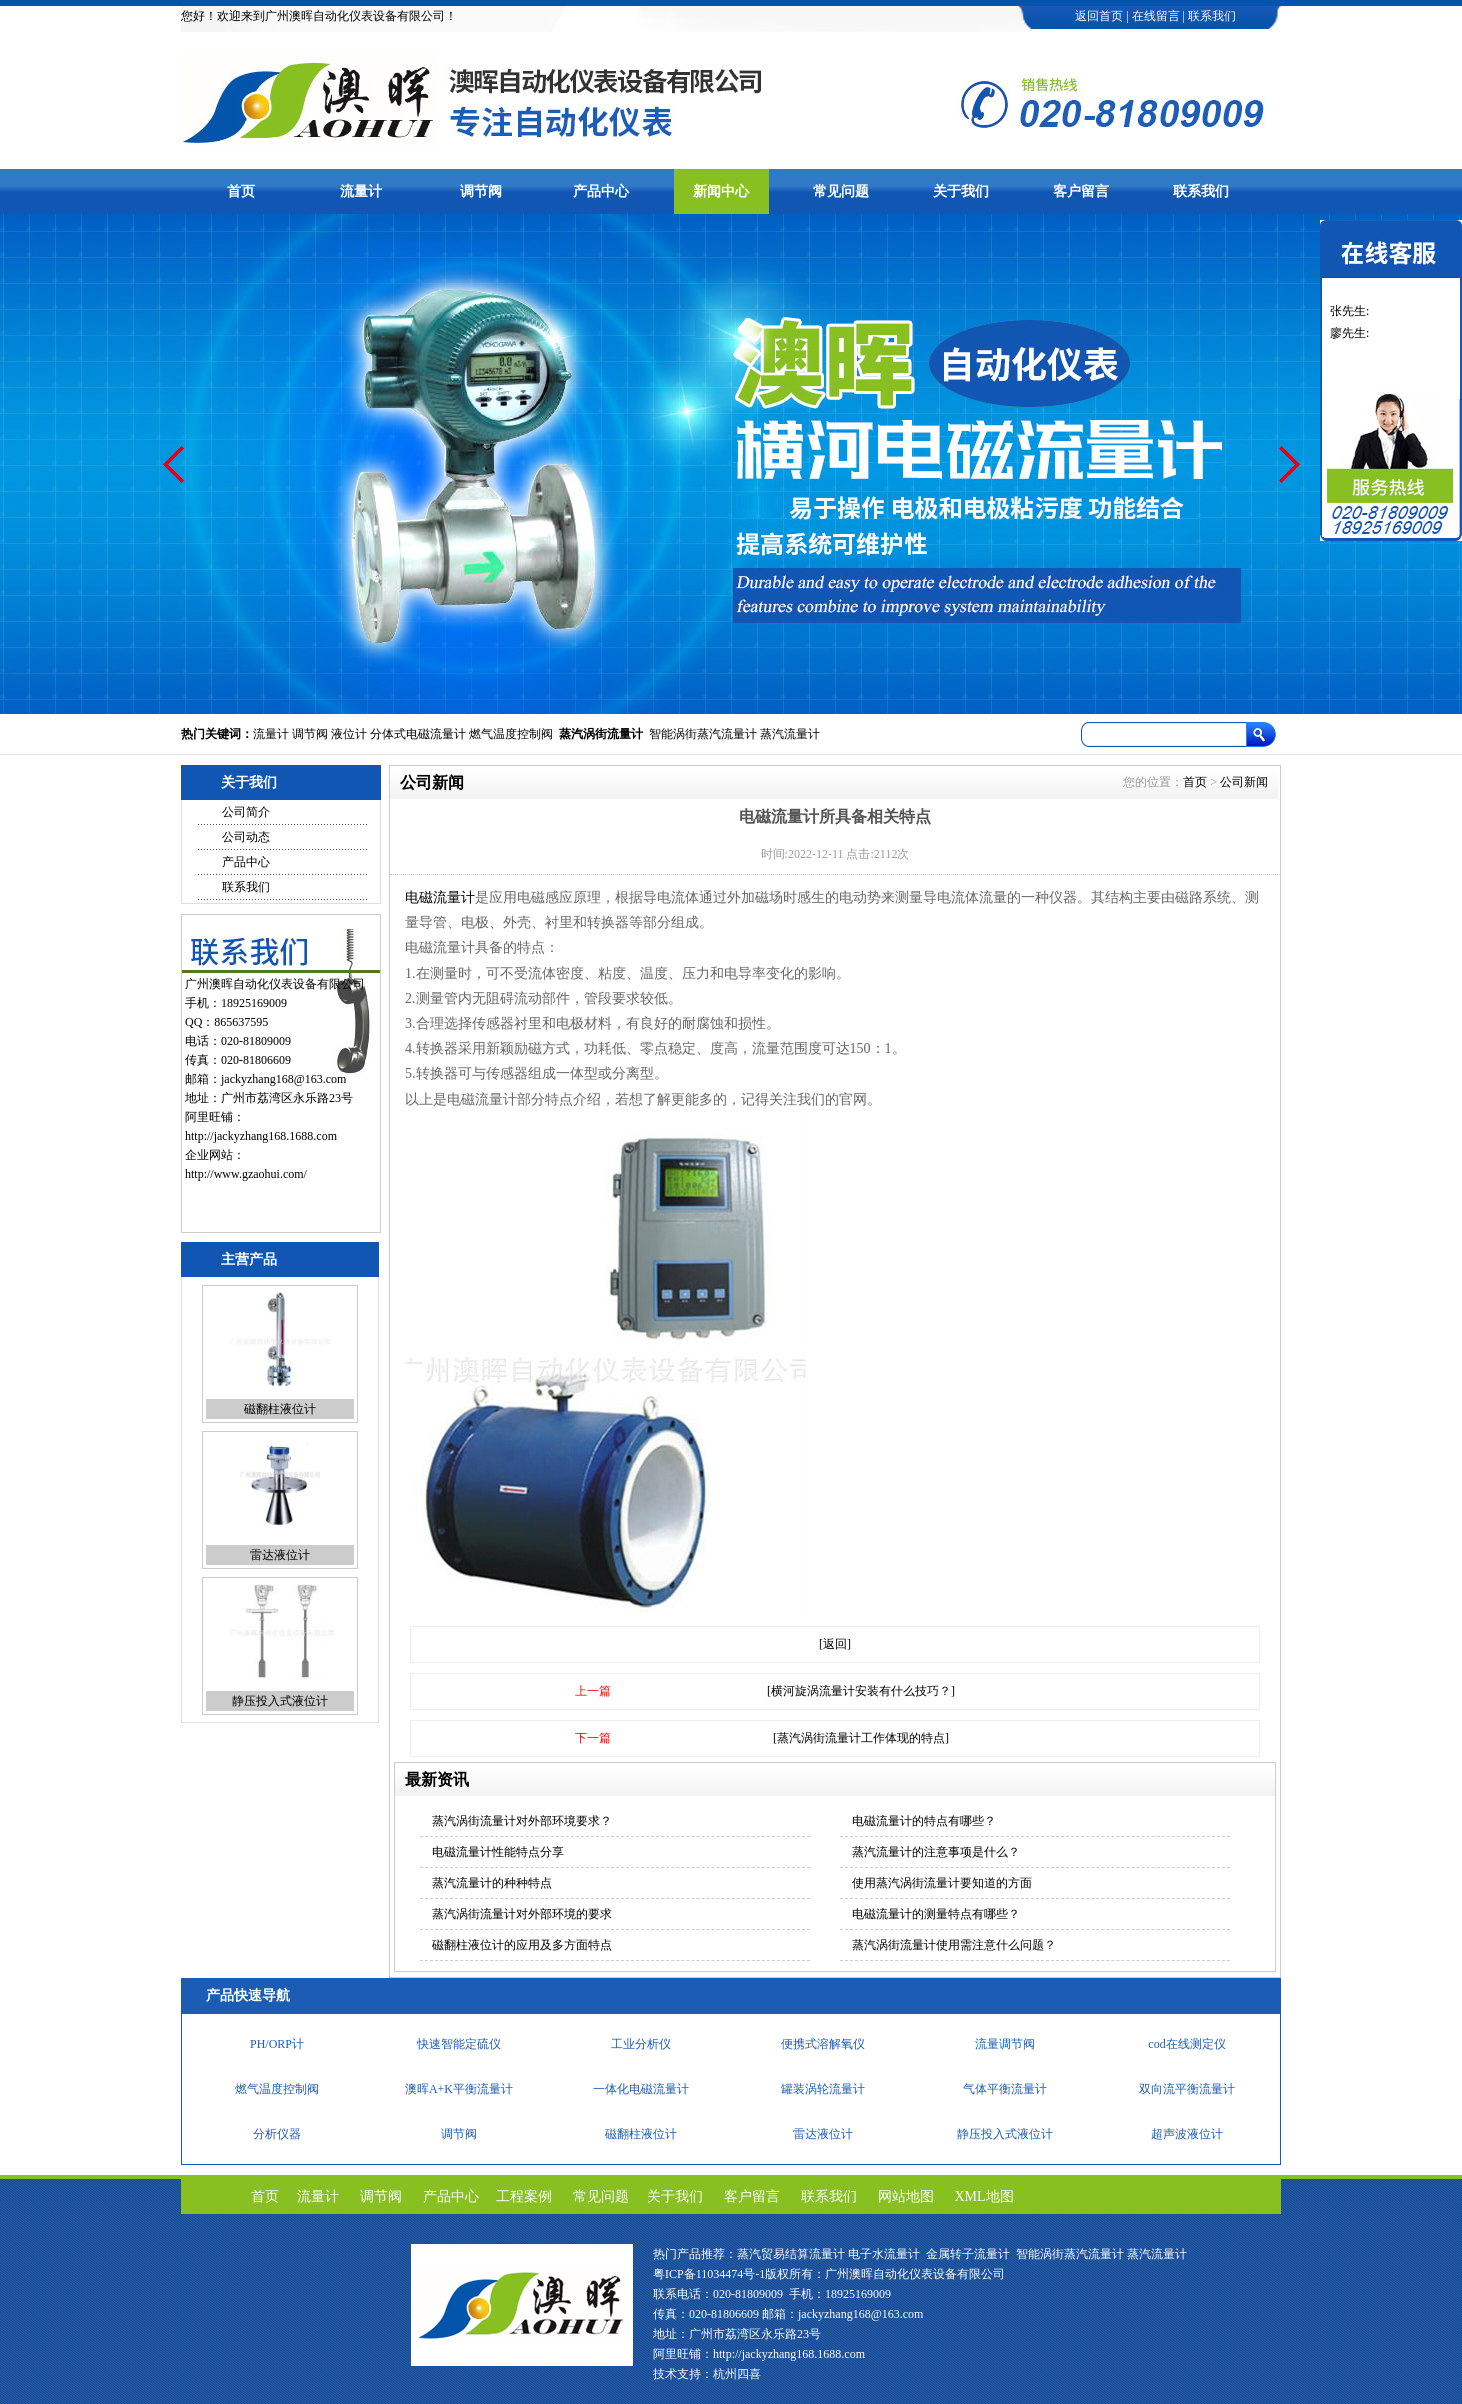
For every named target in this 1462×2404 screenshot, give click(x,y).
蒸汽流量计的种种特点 (492, 1883)
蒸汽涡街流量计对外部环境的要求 (522, 1914)
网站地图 (906, 2196)
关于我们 (961, 191)
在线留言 (1156, 16)
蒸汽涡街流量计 (601, 734)
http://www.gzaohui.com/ (246, 1174)
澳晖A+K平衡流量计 (459, 2089)
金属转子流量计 (968, 2254)
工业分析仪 (641, 2044)
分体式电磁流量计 (418, 734)
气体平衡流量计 (1005, 2089)
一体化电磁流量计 (641, 2089)
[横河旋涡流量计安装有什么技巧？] (861, 1691)
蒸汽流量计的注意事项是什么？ (936, 1852)
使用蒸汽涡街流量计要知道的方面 (942, 1883)
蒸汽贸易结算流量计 (791, 2254)
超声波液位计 (1187, 2134)
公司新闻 (1244, 782)
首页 (241, 191)
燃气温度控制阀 (511, 734)
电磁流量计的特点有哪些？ (924, 1821)
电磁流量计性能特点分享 (498, 1852)
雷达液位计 (280, 1555)
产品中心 (601, 191)
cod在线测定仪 (1186, 2044)
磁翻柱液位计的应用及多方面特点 (522, 1945)
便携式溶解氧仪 (823, 2044)
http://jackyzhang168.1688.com (261, 1136)
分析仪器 (277, 2134)
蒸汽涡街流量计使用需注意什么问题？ (954, 1945)
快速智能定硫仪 (459, 2044)
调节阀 (481, 191)
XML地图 (984, 2196)
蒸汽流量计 (790, 734)
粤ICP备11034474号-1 (709, 2274)
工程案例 (524, 2196)
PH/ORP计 (277, 2044)
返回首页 (1099, 16)
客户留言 (1081, 191)
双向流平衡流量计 (1187, 2089)
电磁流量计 (440, 897)
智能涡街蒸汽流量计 (703, 734)
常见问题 (841, 191)
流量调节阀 (1005, 2044)
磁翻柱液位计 (280, 1409)
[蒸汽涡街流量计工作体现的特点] (861, 1738)
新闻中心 (721, 191)
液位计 (349, 734)
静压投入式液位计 (280, 1701)
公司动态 (246, 837)
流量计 (361, 191)
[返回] (835, 1644)
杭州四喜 (737, 2374)
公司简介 (246, 812)
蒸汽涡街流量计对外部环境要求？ (522, 1821)
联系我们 (1212, 16)
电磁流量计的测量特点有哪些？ (936, 1914)
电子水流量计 (884, 2254)
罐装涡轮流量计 (823, 2089)
